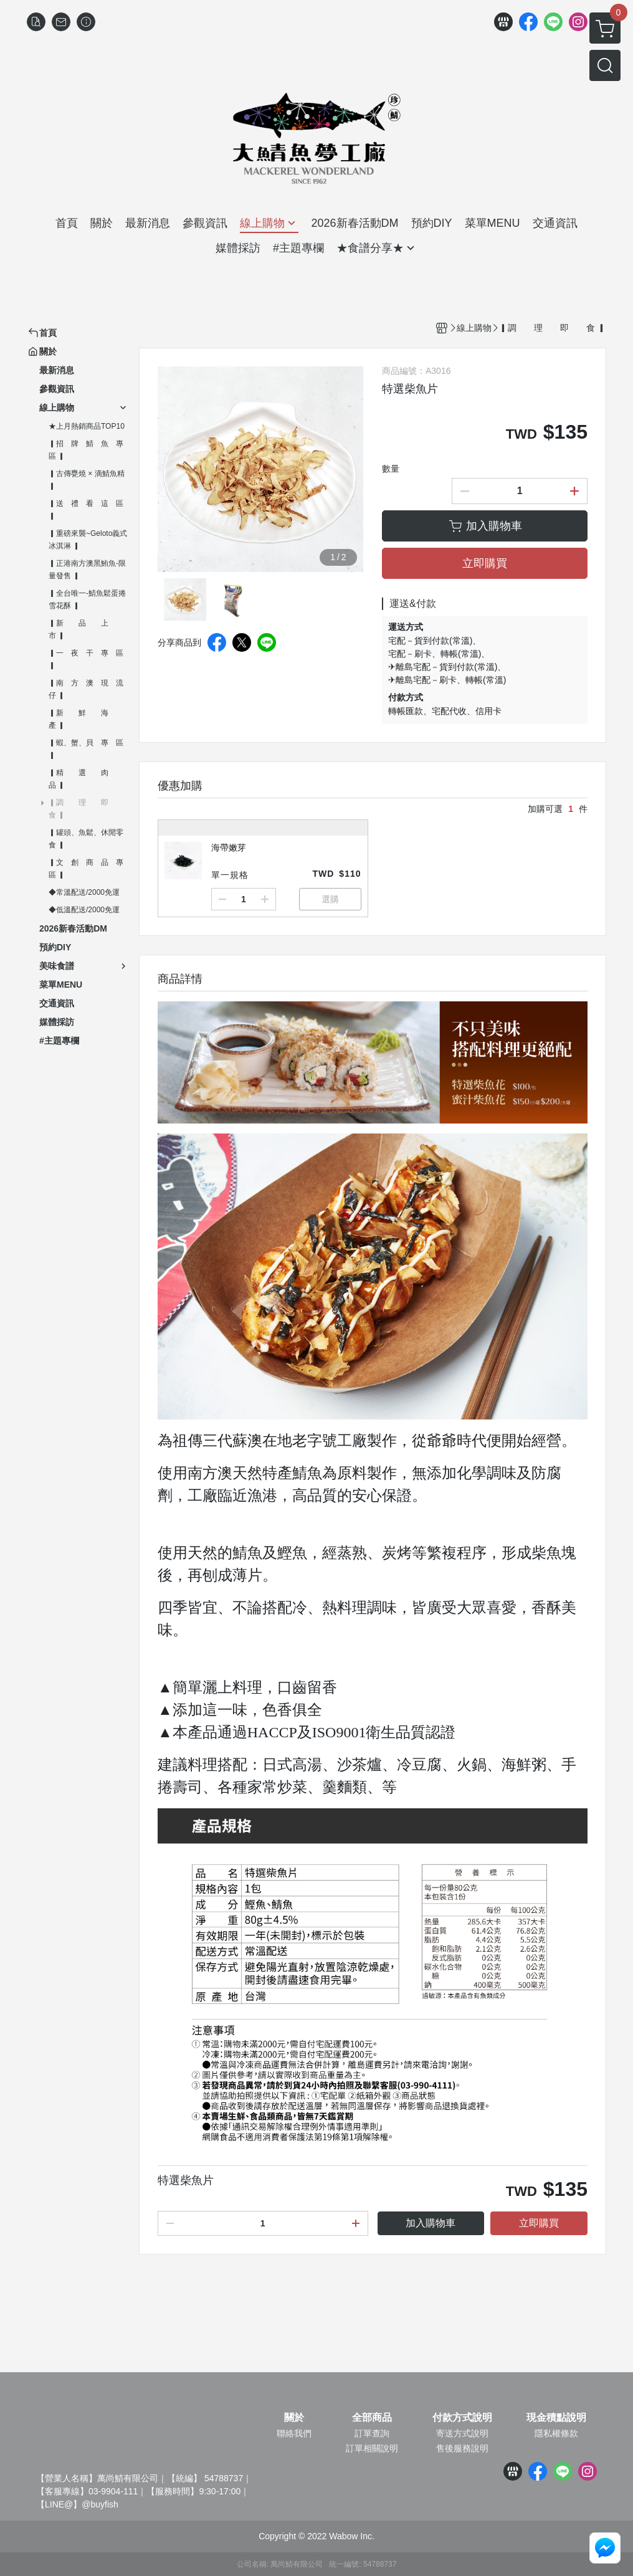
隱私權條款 (556, 2433)
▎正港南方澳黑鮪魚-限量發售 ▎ (87, 569)
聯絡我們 (294, 2433)
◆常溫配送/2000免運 (84, 892)
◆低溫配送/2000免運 (84, 909)
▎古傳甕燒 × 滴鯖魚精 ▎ (87, 479)
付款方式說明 (462, 2418)
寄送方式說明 (462, 2433)
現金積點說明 (556, 2418)
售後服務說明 (462, 2448)
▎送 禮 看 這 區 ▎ (86, 509)
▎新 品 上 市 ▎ (86, 629)
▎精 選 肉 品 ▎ (86, 778)
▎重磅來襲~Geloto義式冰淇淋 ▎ (88, 539)
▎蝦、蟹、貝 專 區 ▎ (86, 749)
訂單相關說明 (372, 2448)
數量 (390, 469)
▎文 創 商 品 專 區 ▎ (89, 868)
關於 (294, 2418)
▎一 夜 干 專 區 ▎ (86, 659)
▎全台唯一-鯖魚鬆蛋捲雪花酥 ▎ (87, 599)
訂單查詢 (372, 2433)
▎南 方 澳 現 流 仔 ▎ (89, 689)
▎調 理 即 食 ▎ (86, 808)
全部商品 (372, 2418)
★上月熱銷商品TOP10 (87, 426)
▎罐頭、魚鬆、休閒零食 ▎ (86, 838)
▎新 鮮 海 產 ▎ (86, 719)
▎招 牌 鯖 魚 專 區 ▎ (89, 449)
